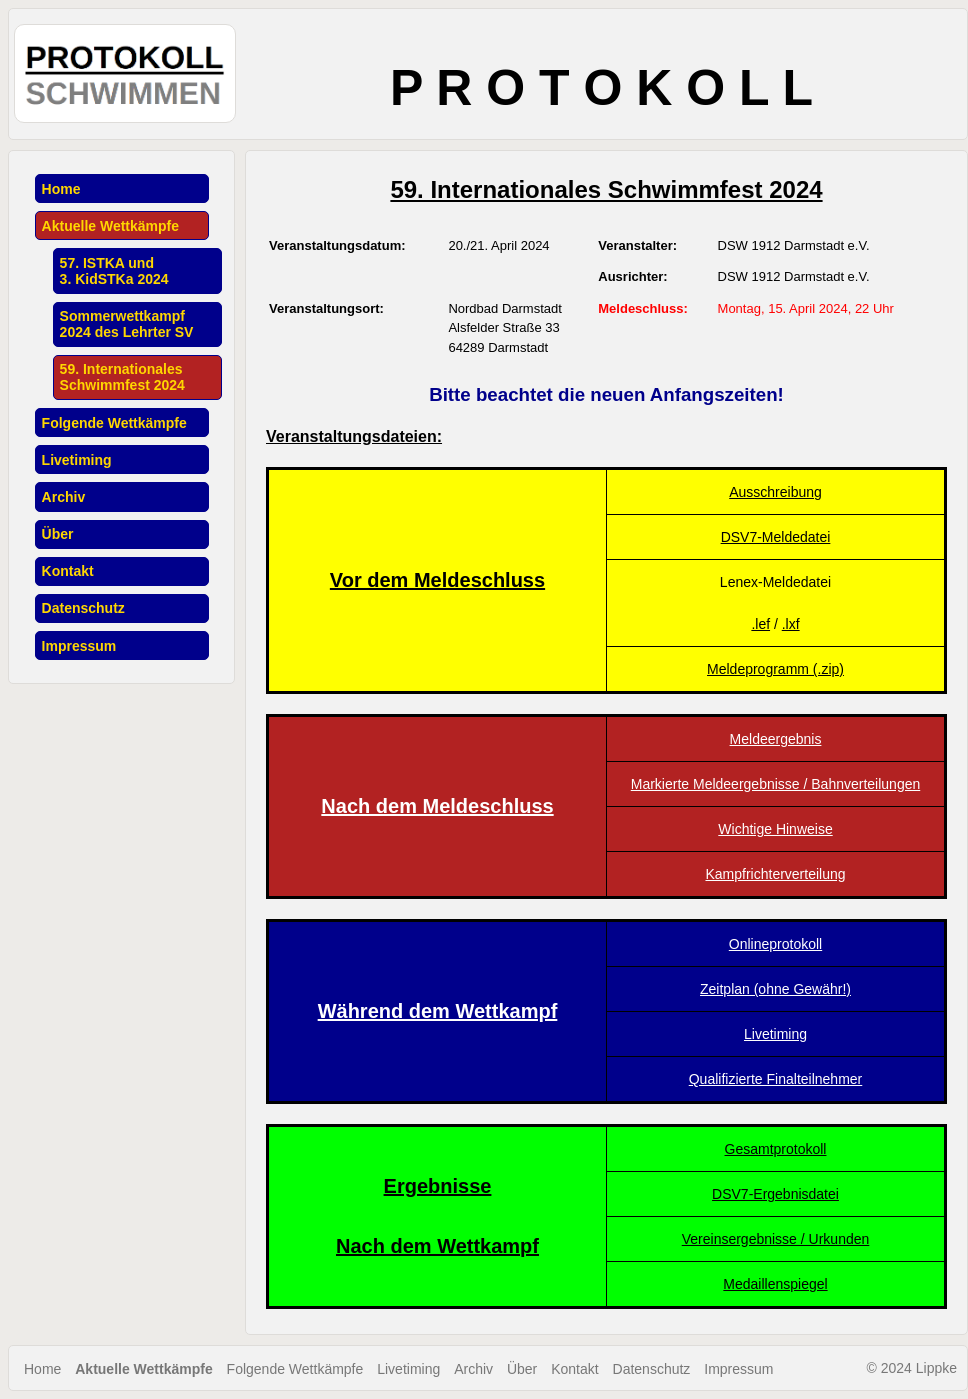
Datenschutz (83, 608)
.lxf (791, 624)
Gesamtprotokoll (776, 1149)
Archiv (64, 497)
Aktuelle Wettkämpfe (110, 226)
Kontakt (68, 571)
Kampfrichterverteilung (775, 874)
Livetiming (77, 460)
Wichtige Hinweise (775, 829)
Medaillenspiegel (775, 1284)
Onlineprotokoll (775, 944)
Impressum (79, 646)
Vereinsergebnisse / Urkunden (776, 1239)
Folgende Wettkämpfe (114, 423)
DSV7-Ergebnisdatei (775, 1194)
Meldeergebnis (776, 739)
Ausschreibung (775, 492)
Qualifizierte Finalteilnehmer (776, 1079)
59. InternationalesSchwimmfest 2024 (122, 377)
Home (61, 189)
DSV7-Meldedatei (776, 537)
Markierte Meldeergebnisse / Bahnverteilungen (776, 784)
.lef (760, 624)
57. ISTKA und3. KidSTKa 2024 (114, 271)
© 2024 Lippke (912, 1368)
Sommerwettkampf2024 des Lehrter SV (127, 324)
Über (58, 534)
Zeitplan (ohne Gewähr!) (775, 989)
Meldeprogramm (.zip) (775, 669)
